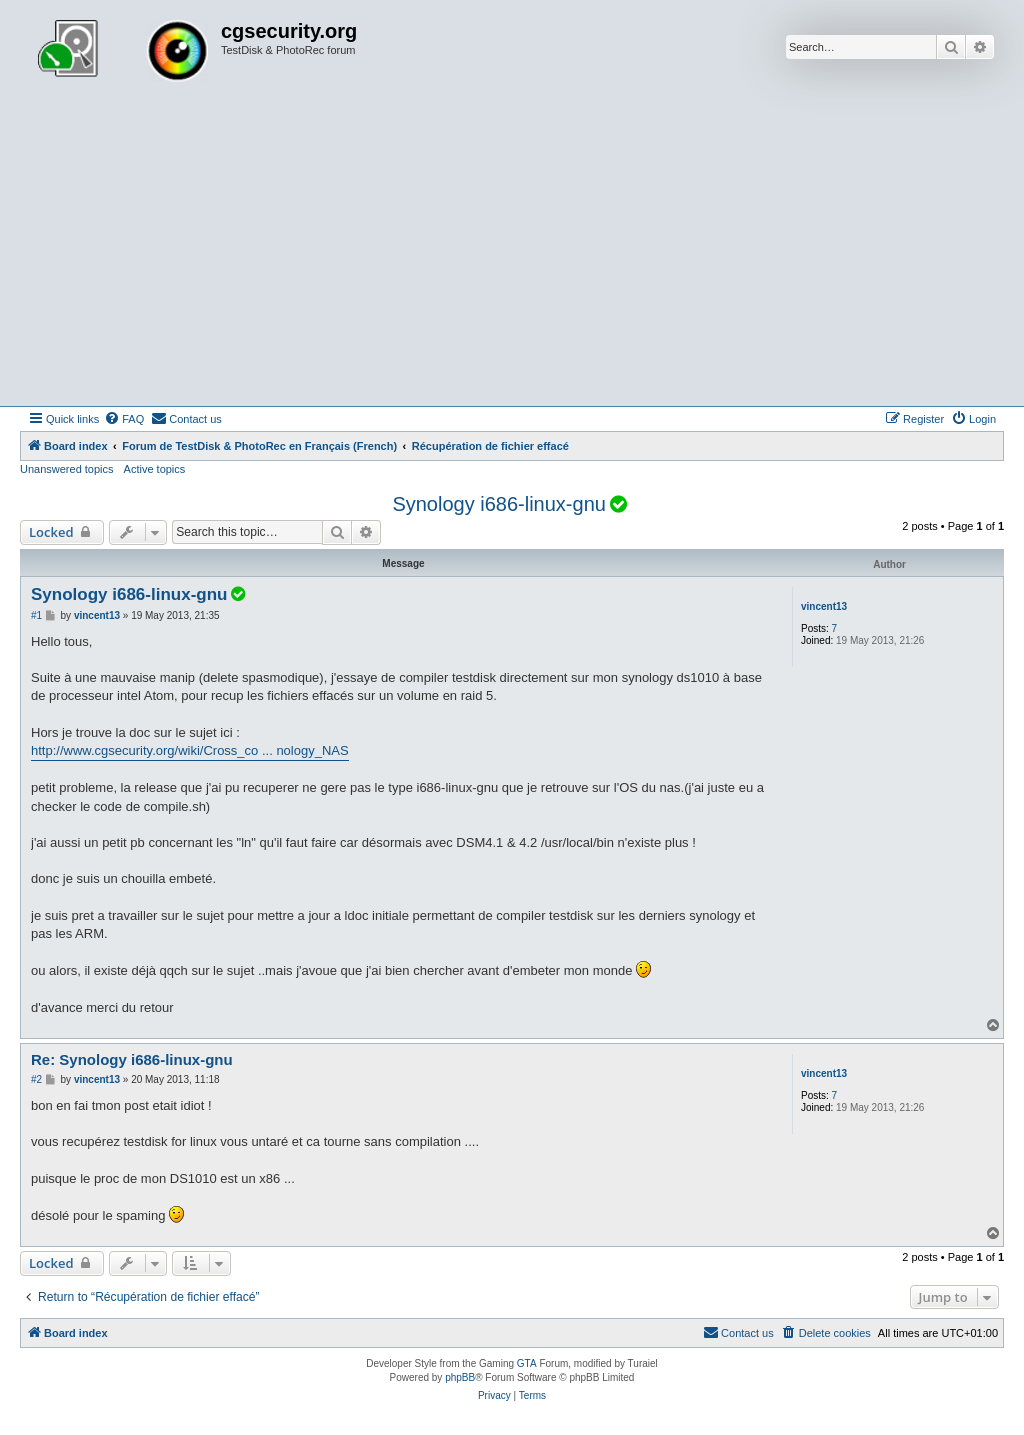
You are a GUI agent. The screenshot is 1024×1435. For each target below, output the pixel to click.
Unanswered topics (67, 469)
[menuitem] (124, 419)
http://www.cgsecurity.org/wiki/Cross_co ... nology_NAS (190, 750)
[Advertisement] (512, 256)
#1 (36, 615)
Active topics (155, 469)
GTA (527, 1363)
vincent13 (824, 606)
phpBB (460, 1377)
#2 (36, 1079)
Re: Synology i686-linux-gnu (132, 1059)
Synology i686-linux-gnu (498, 504)
